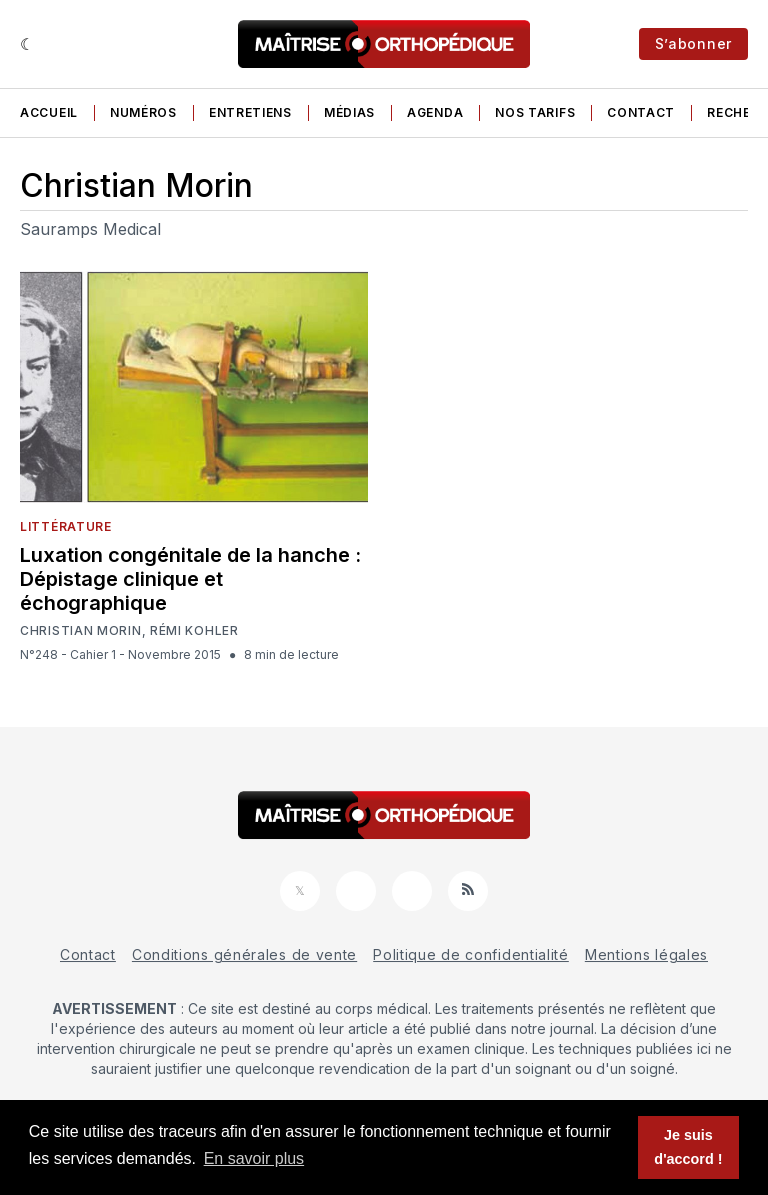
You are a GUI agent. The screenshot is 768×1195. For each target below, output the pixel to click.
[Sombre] (27, 44)
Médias (349, 112)
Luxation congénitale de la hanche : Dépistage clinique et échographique (190, 579)
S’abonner (693, 43)
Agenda (435, 112)
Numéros (143, 112)
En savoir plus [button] (254, 1158)
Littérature (66, 526)
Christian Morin (81, 631)
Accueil (49, 112)
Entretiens (250, 112)
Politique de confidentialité (471, 954)
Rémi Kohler (194, 631)
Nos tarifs (535, 112)
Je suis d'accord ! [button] (688, 1147)
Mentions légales (646, 954)
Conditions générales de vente (244, 954)
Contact (641, 112)
